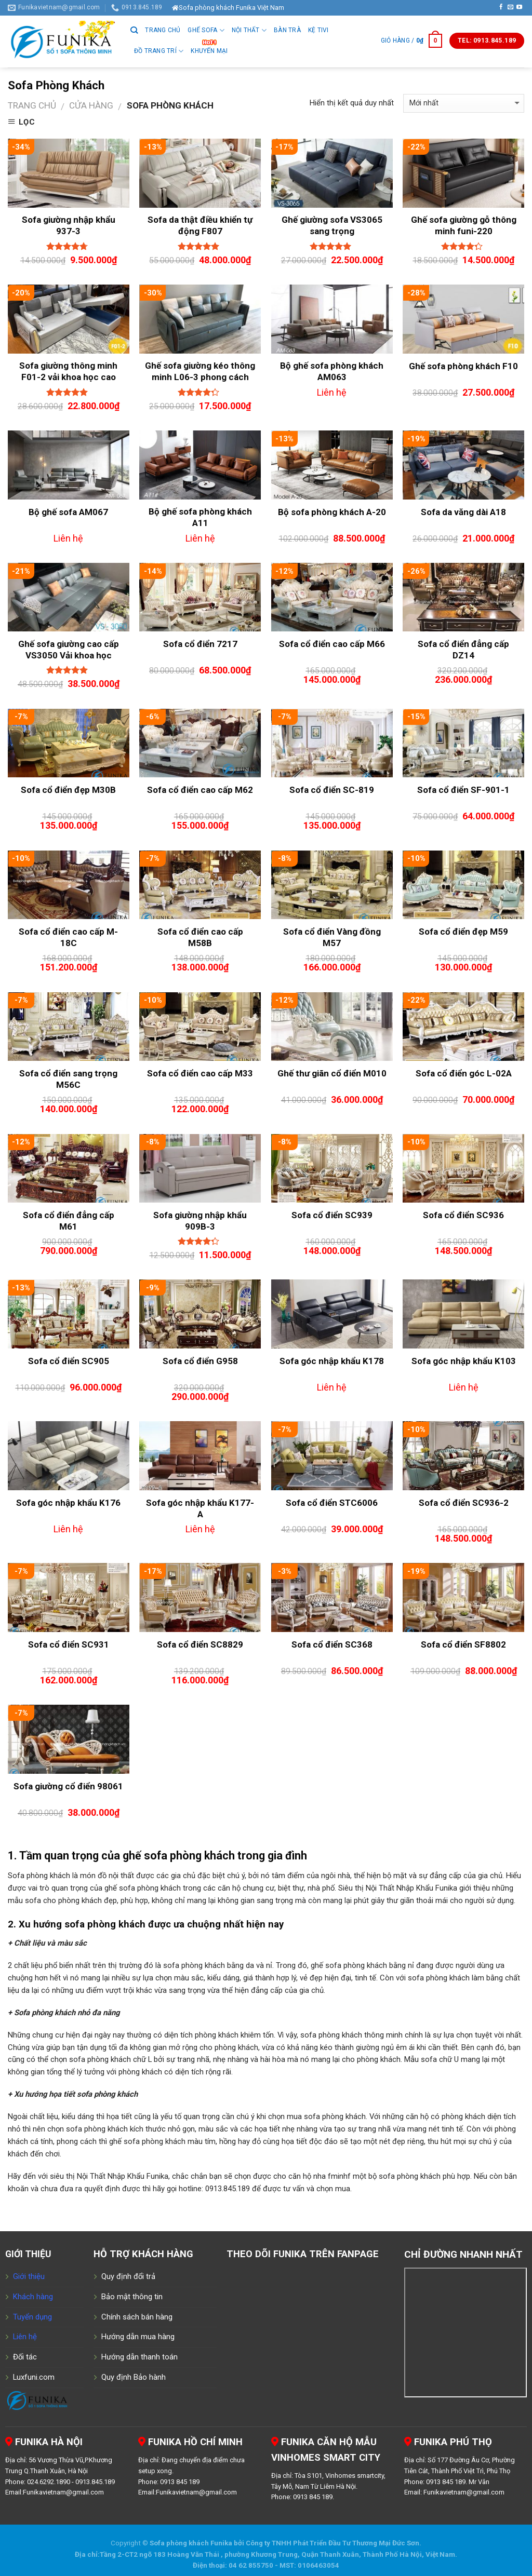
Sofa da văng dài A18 (463, 512)
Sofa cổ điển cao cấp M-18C (68, 937)
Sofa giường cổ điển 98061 (68, 1786)
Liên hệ (25, 2336)
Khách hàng (33, 2296)
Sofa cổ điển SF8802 (463, 1644)
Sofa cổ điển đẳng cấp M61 (68, 1221)
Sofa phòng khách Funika (191, 2543)
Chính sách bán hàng (136, 2317)
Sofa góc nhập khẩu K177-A (200, 1508)
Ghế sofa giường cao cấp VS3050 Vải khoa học (68, 649)
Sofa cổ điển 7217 (200, 644)
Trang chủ (162, 30)
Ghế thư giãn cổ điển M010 (332, 1073)
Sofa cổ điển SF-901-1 (463, 790)
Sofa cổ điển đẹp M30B (68, 790)
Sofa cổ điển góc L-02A (464, 1073)
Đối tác (25, 2357)
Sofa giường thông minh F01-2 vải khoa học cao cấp (68, 377)
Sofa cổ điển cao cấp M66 (332, 644)
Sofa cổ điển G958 (200, 1361)
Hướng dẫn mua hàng (138, 2336)
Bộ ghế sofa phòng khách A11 (200, 517)
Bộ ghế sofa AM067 (68, 512)
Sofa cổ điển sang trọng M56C (68, 1079)
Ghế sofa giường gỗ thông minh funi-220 (463, 225)
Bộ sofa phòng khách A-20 (332, 512)
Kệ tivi (318, 30)
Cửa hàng (91, 105)
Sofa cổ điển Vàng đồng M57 (332, 937)
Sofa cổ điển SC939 (332, 1215)
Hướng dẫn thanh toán (139, 2357)
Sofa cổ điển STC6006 (332, 1503)
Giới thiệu (29, 2276)
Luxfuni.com (34, 2377)
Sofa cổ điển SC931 (68, 1644)
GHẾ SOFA (206, 30)
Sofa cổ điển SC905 (68, 1361)
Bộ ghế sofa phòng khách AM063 (331, 371)
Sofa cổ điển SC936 (463, 1215)
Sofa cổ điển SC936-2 (464, 1503)
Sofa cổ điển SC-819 (331, 790)
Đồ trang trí (158, 51)
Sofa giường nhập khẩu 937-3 (68, 225)
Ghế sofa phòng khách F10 (463, 366)
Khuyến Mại (209, 51)
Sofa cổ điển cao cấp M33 (200, 1073)
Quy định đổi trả (128, 2276)
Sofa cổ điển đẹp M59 (463, 931)
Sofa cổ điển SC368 (332, 1644)
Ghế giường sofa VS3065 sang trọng (332, 225)
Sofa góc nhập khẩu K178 (332, 1361)
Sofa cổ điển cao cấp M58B (200, 937)
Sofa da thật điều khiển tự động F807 (200, 225)
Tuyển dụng (32, 2317)
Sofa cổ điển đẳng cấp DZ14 (463, 649)
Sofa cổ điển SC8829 (200, 1644)
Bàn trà (287, 30)
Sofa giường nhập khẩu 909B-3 (200, 1221)
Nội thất (249, 30)
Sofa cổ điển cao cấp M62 (200, 790)
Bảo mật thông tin (132, 2296)
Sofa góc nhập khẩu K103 (463, 1361)
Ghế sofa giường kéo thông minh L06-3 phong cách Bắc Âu (200, 377)
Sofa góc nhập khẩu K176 (68, 1503)
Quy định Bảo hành (133, 2377)
